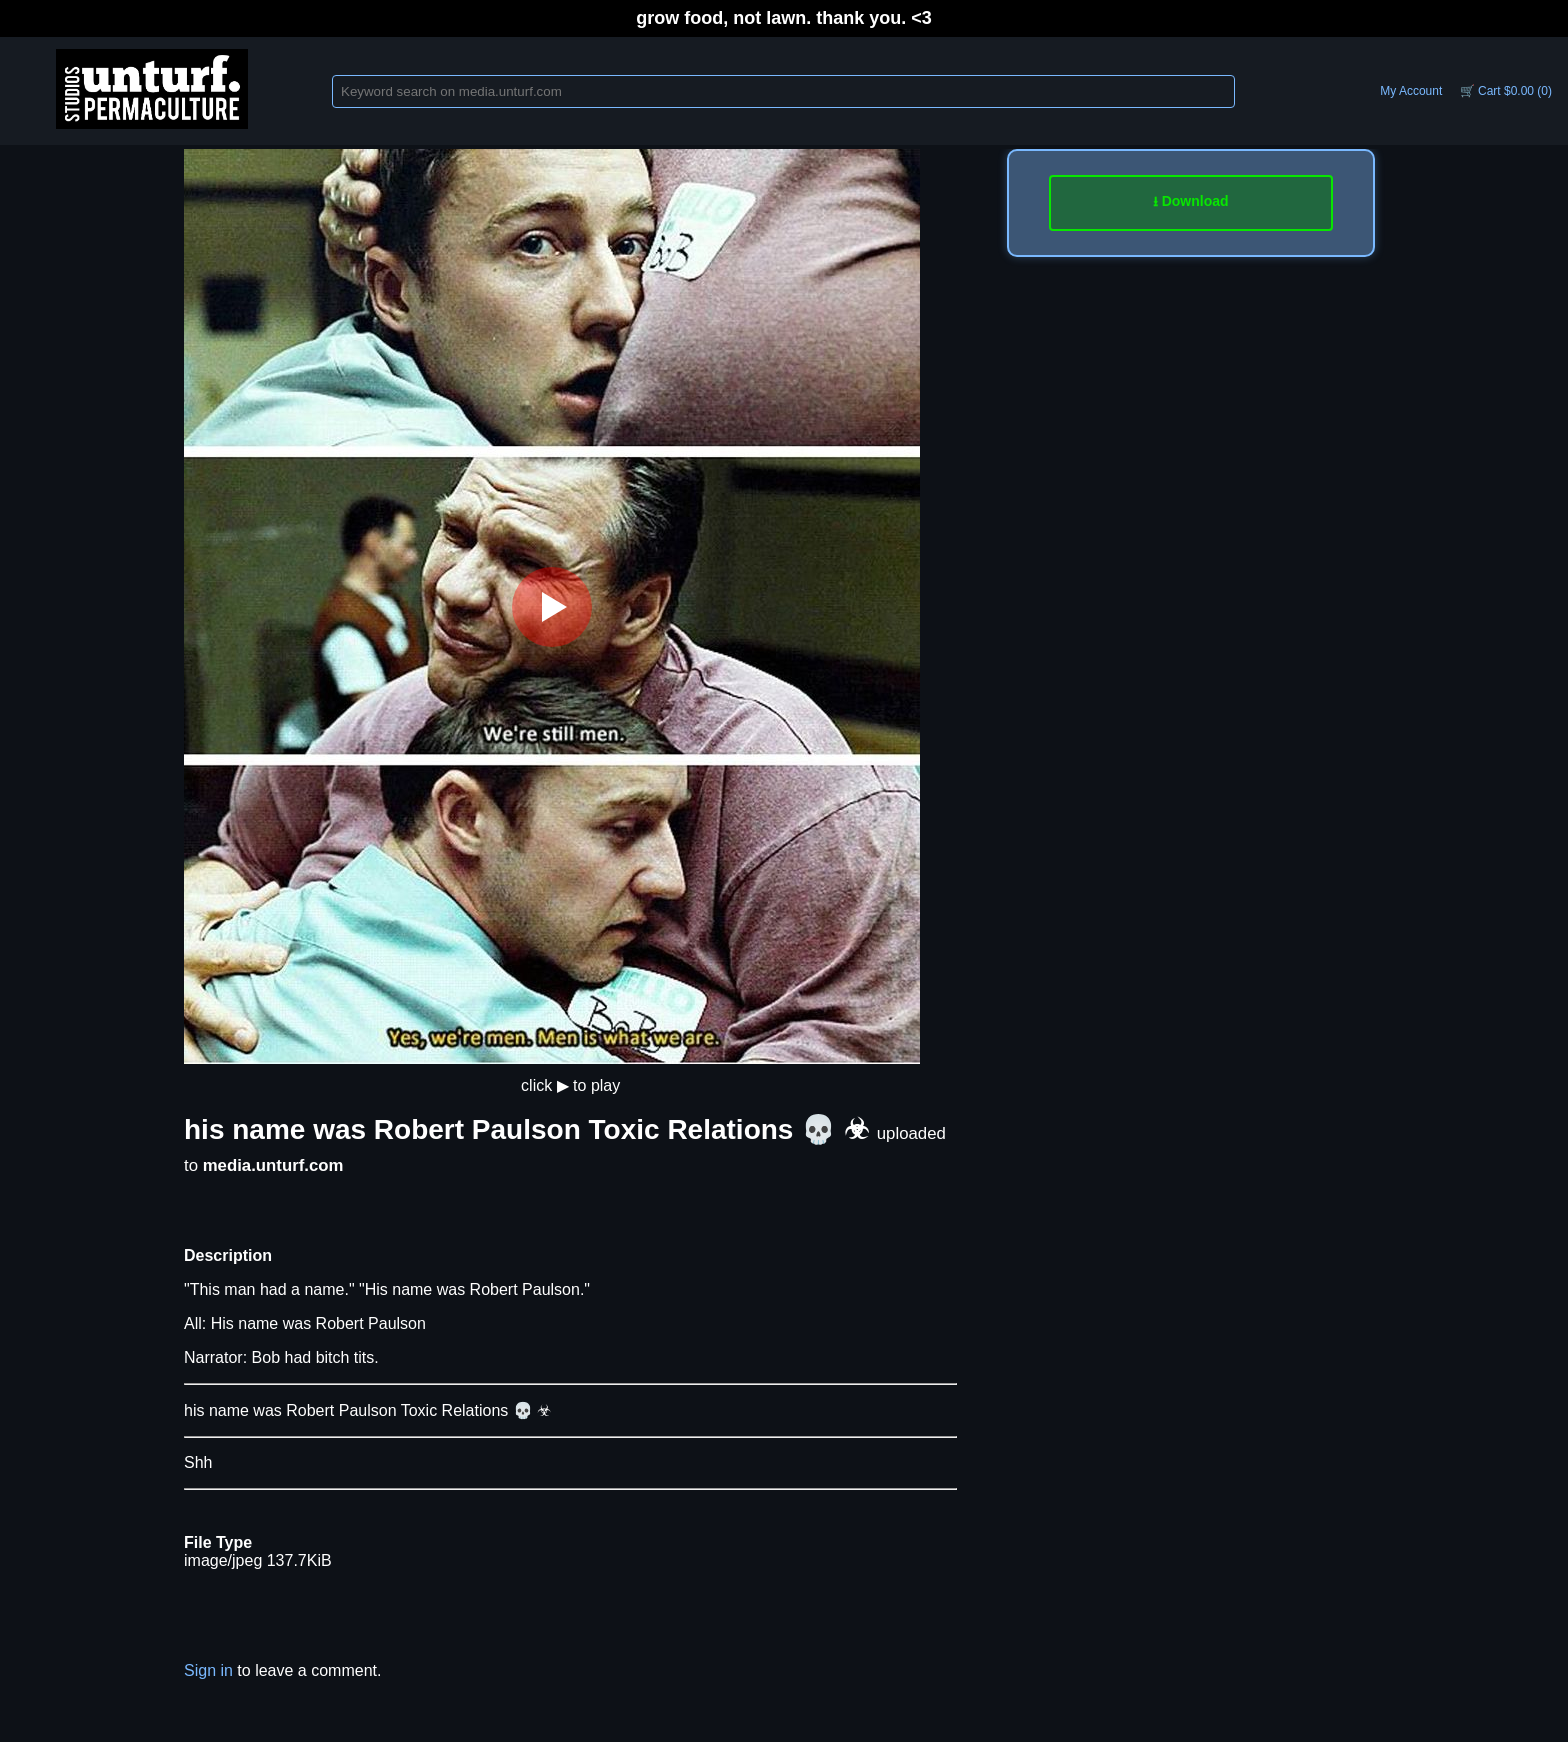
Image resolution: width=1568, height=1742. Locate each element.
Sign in (208, 1670)
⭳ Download (1191, 201)
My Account (1411, 91)
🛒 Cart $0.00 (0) (1506, 91)
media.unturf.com (273, 1165)
